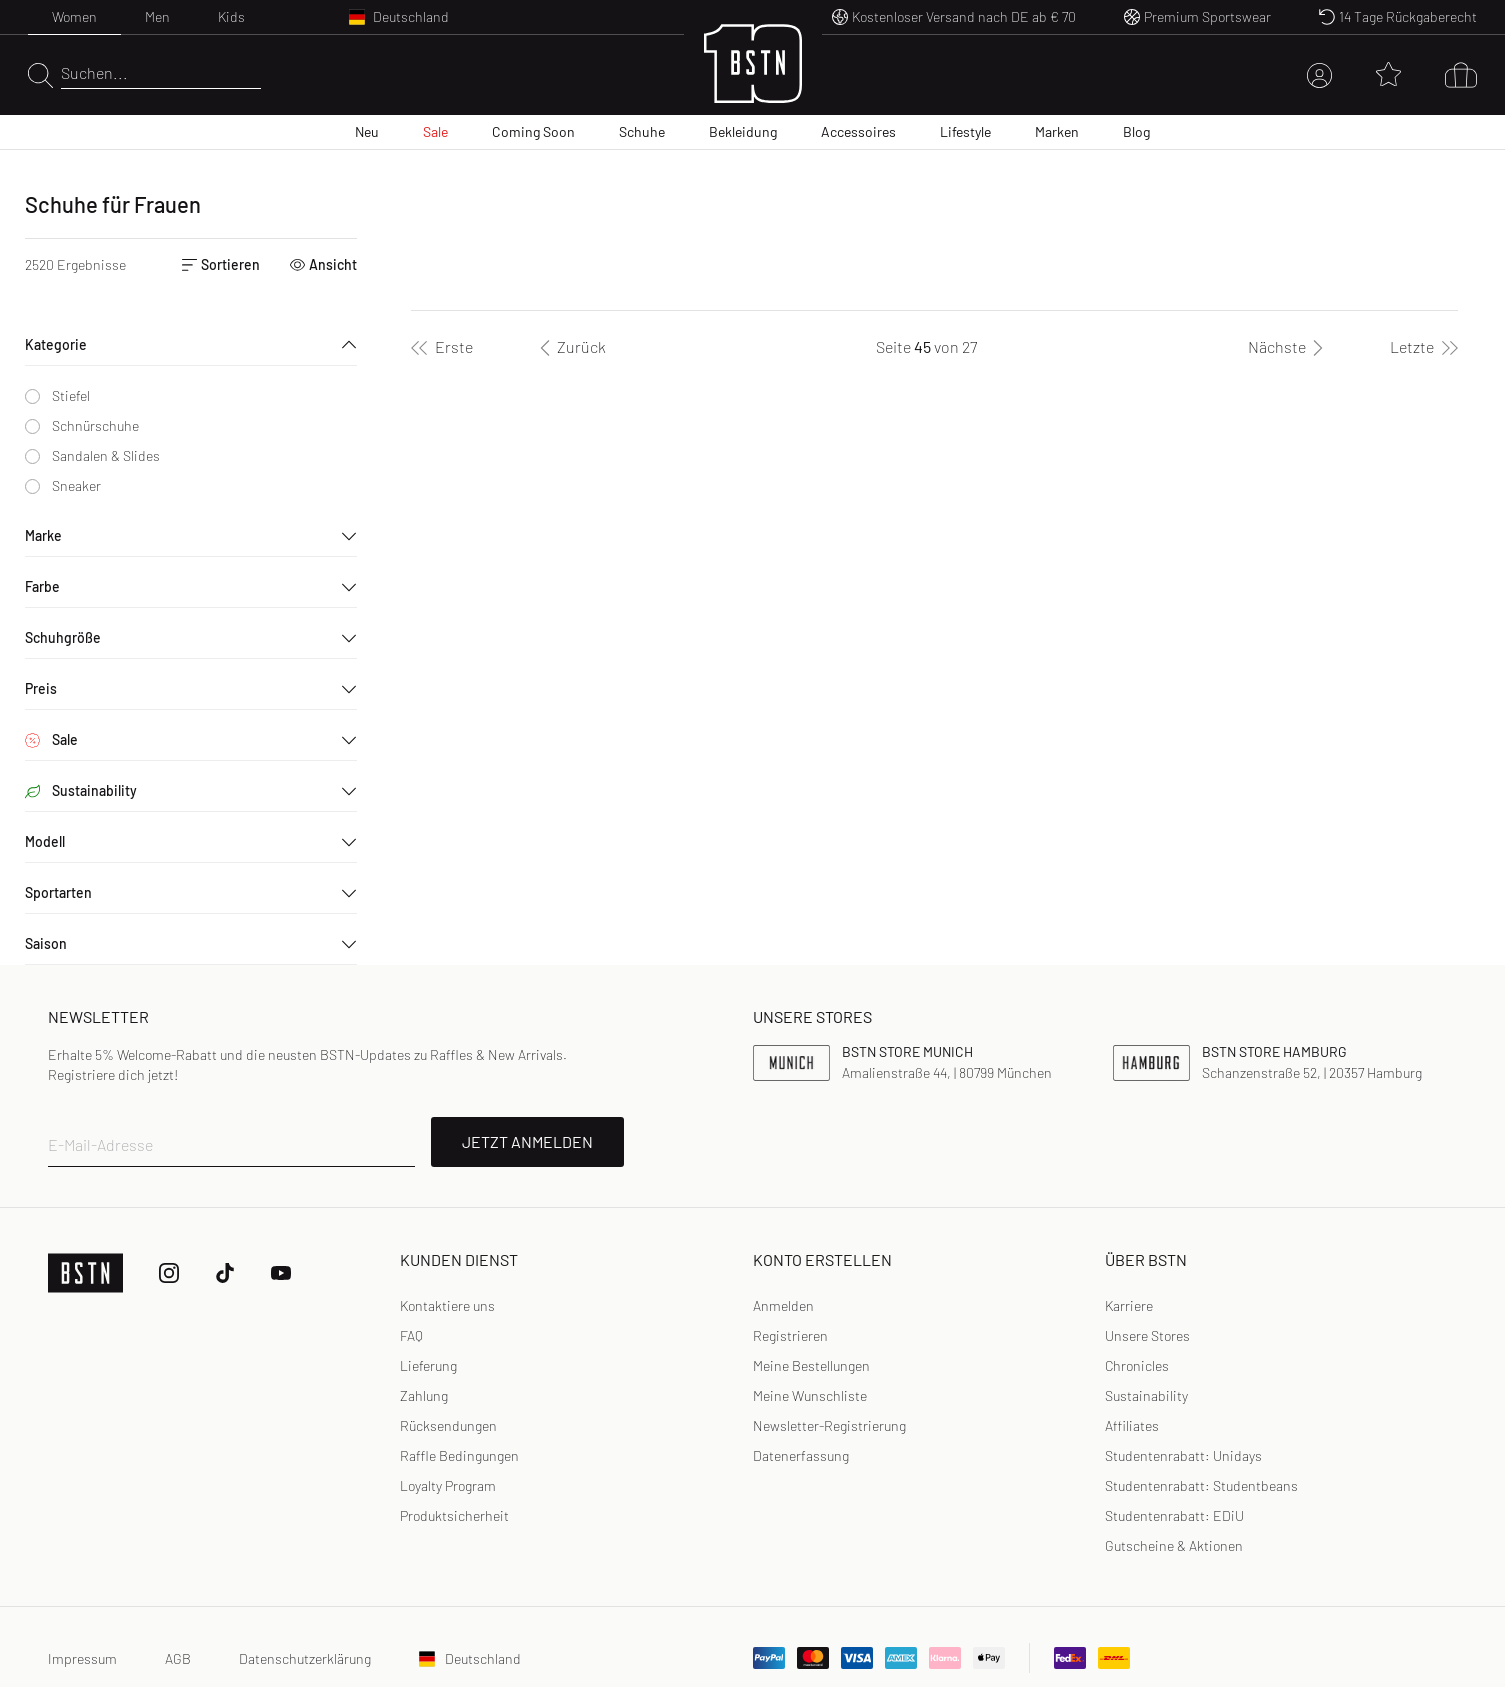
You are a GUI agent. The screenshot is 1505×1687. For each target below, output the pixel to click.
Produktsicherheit (454, 1515)
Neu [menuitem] (367, 131)
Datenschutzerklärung (305, 1658)
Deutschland (470, 1658)
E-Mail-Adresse (100, 1144)
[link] (783, 1306)
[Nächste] (1289, 347)
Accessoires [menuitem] (858, 131)
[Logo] (753, 75)
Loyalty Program (448, 1485)
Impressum (82, 1658)
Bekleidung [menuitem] (743, 131)
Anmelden (783, 1305)
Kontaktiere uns (447, 1305)
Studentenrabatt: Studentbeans (1201, 1485)
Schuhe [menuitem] (642, 131)
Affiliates (1132, 1425)
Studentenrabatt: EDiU (1174, 1515)
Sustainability (1146, 1395)
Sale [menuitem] (435, 131)
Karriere (1129, 1305)
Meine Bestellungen (811, 1365)
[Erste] (442, 347)
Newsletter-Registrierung (829, 1425)
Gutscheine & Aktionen (1174, 1545)
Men (157, 16)
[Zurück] (569, 347)
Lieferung (428, 1365)
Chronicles (1137, 1365)
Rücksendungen (448, 1425)
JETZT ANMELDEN (527, 1141)
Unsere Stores (1147, 1335)
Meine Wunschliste (810, 1395)
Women (74, 16)
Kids (231, 16)
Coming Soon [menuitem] (533, 131)
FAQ (411, 1335)
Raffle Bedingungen (459, 1455)
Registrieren (790, 1335)
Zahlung (424, 1395)
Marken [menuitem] (1057, 131)
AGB (178, 1658)
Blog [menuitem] (1136, 131)
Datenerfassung (801, 1455)
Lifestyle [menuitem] (965, 131)
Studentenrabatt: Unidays (1183, 1455)
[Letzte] (1424, 347)
